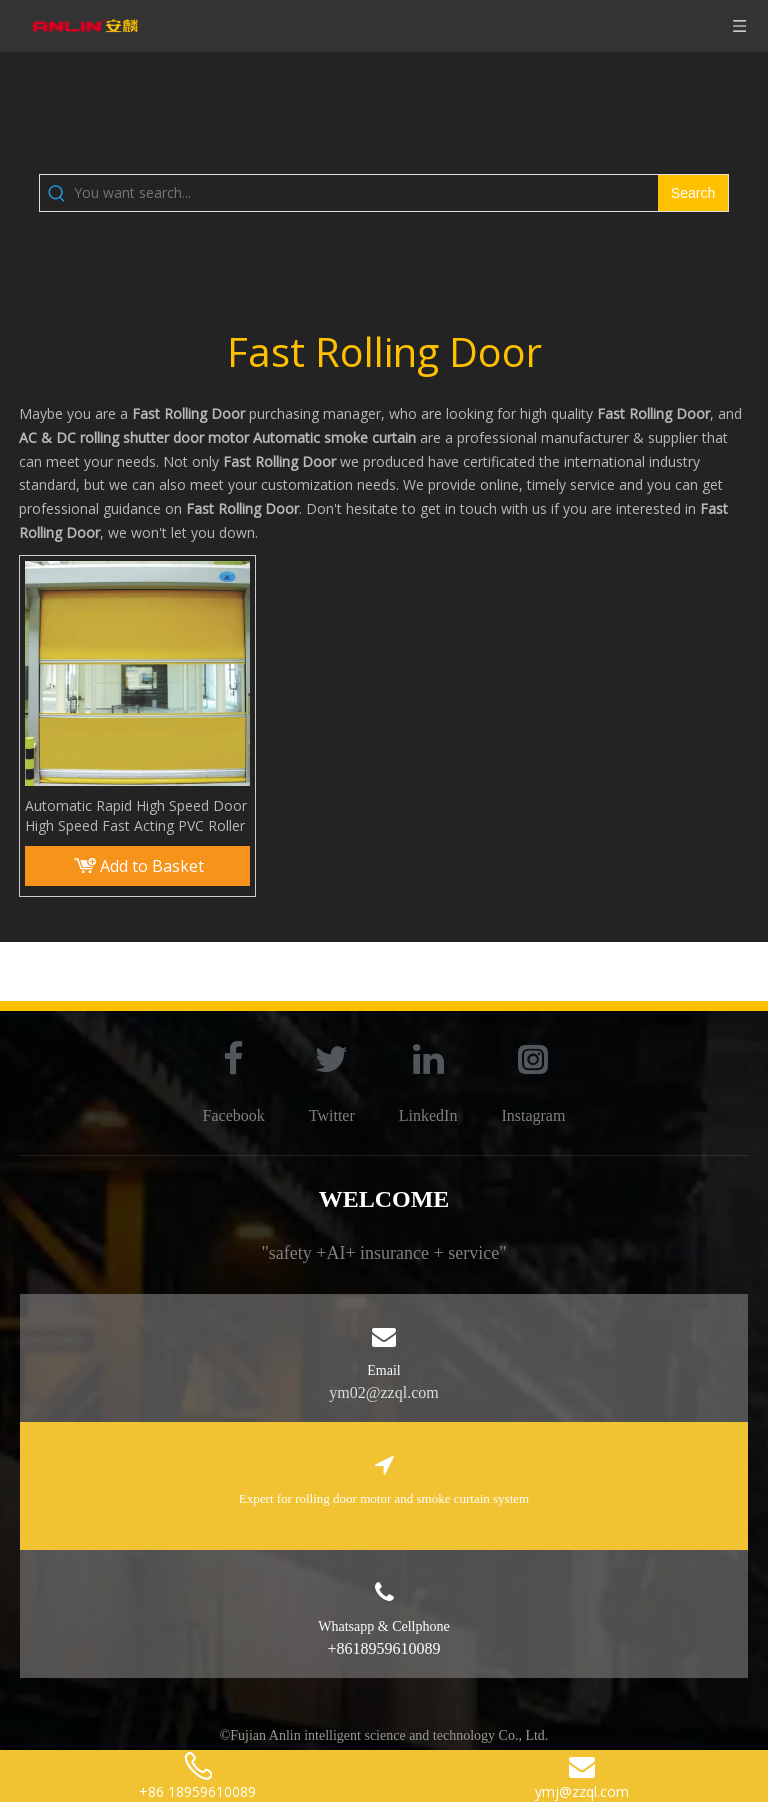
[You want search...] (366, 193)
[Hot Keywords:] (693, 193)
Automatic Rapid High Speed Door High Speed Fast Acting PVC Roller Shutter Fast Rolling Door (136, 816)
